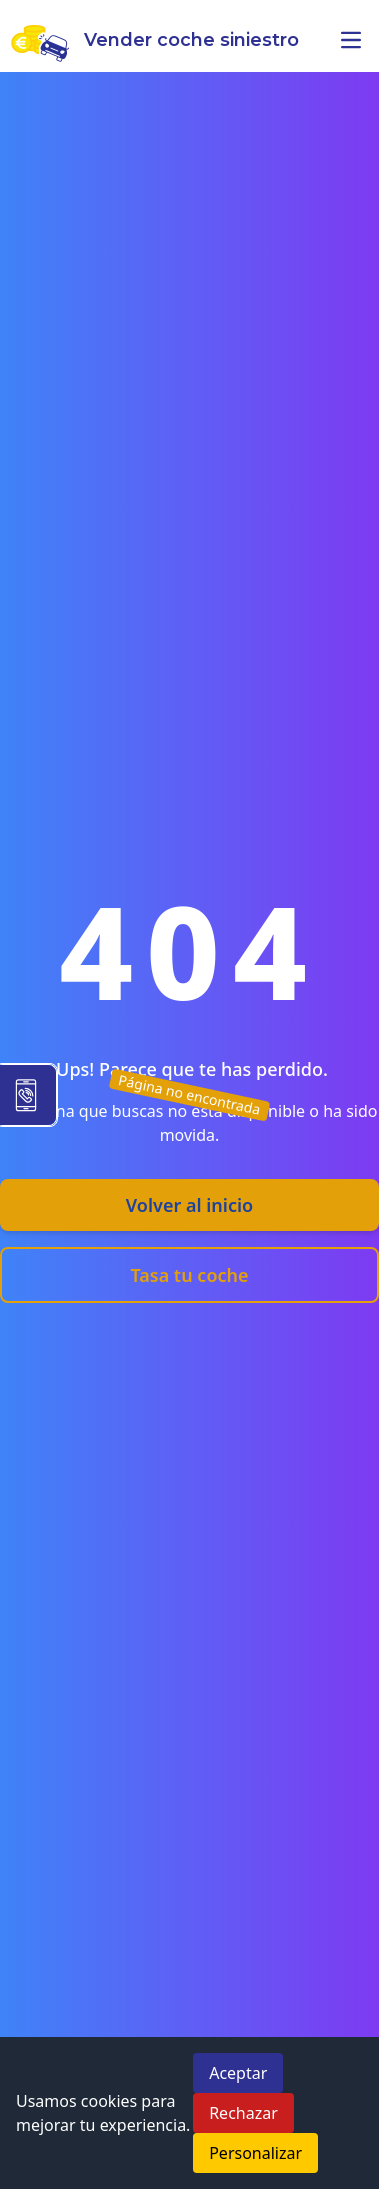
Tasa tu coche (189, 1275)
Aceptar (238, 2073)
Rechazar (243, 2113)
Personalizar (255, 2153)
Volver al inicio (189, 1205)
